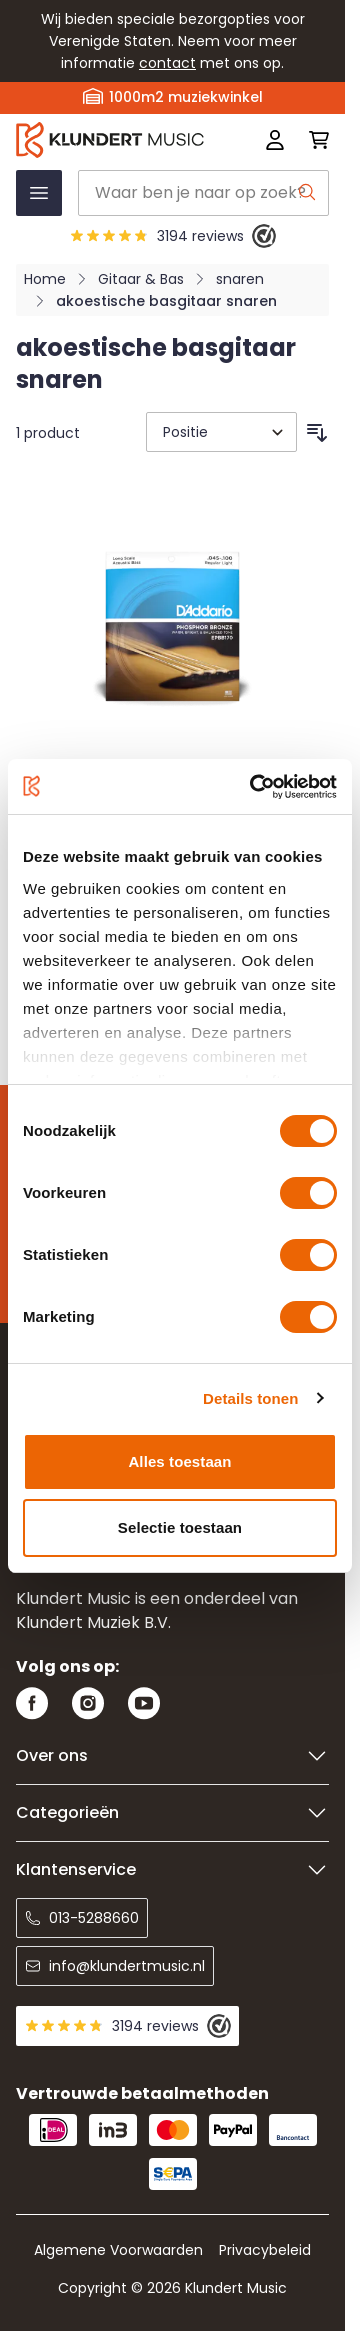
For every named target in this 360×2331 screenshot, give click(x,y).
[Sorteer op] (221, 432)
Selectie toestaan (180, 1527)
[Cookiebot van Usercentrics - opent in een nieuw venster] (254, 787)
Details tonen (250, 1398)
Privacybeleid (265, 2250)
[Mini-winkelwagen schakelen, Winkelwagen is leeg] (313, 140)
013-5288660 (82, 1918)
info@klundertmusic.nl (115, 1966)
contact (167, 63)
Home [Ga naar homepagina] (45, 279)
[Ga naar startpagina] (110, 139)
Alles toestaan (179, 1461)
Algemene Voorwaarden (118, 2250)
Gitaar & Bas (141, 279)
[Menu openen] (39, 193)
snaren (240, 279)
